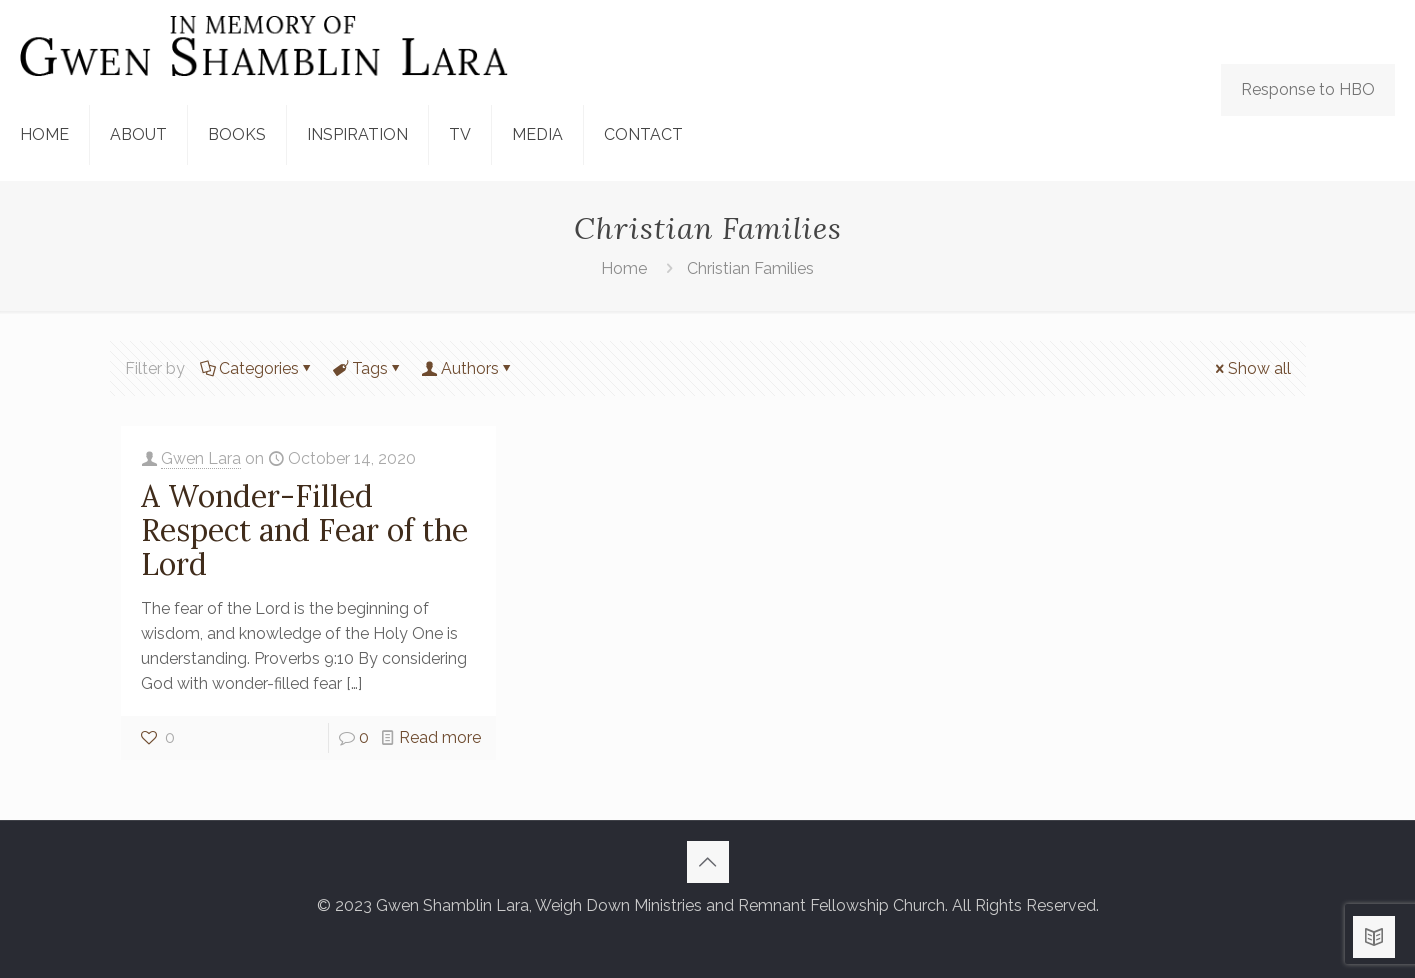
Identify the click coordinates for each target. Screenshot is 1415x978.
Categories (257, 368)
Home (624, 268)
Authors (468, 368)
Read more (440, 737)
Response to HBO (1308, 89)
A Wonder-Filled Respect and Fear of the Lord (304, 530)
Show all (1251, 368)
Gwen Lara (201, 458)
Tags (368, 368)
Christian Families (750, 268)
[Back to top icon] (708, 862)
